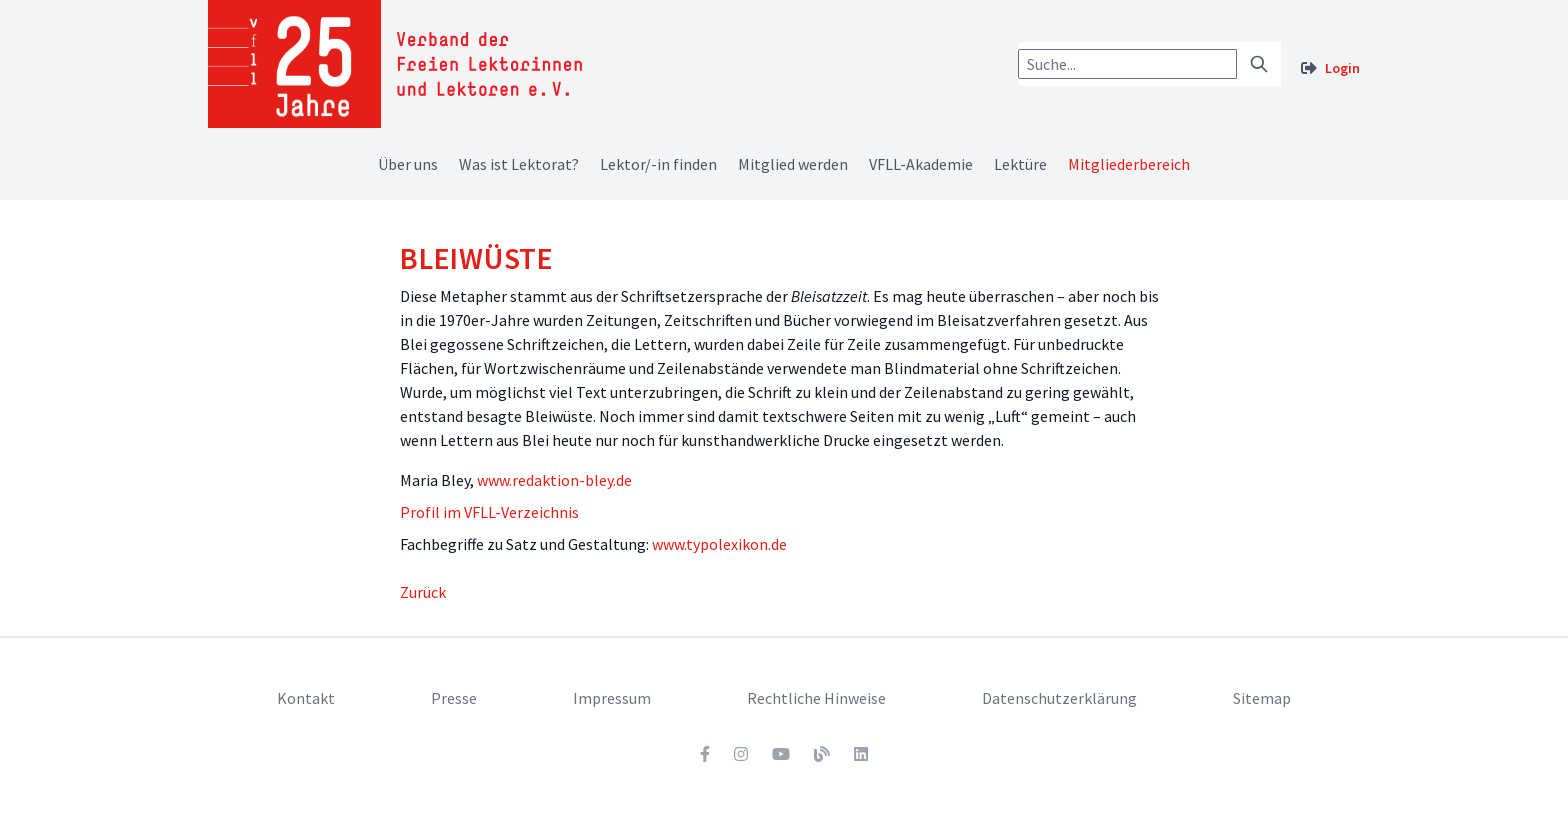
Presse (454, 698)
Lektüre (1020, 164)
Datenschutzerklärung (1059, 698)
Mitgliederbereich (1129, 164)
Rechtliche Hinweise (816, 698)
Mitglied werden (793, 164)
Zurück (423, 592)
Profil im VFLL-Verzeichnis (489, 512)
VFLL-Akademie (921, 164)
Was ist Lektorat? (519, 164)
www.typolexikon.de (719, 544)
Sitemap (1262, 698)
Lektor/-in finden (658, 164)
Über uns (408, 164)
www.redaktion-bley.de (554, 480)
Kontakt (306, 698)
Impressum (612, 698)
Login (1342, 68)
